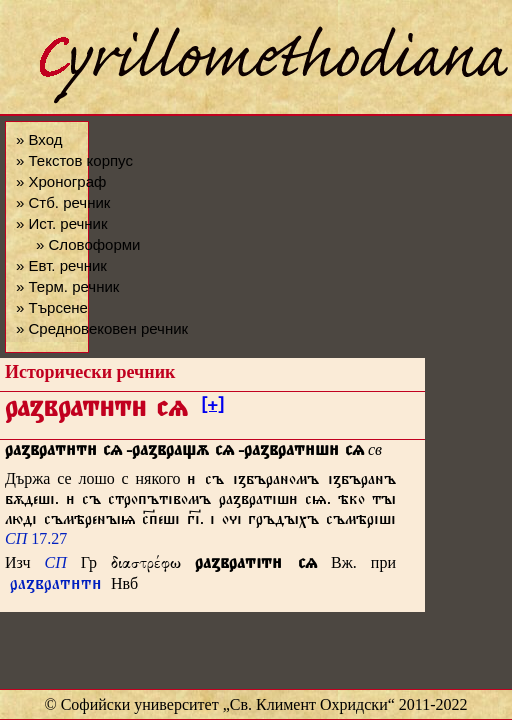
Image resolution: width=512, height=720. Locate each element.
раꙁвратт (56, 586)
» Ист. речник (62, 223)
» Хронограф (61, 181)
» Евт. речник (61, 265)
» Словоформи (88, 244)
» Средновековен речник (102, 328)
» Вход (39, 139)
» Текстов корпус (74, 160)
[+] (212, 408)
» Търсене (52, 307)
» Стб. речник (63, 202)
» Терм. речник (67, 286)
